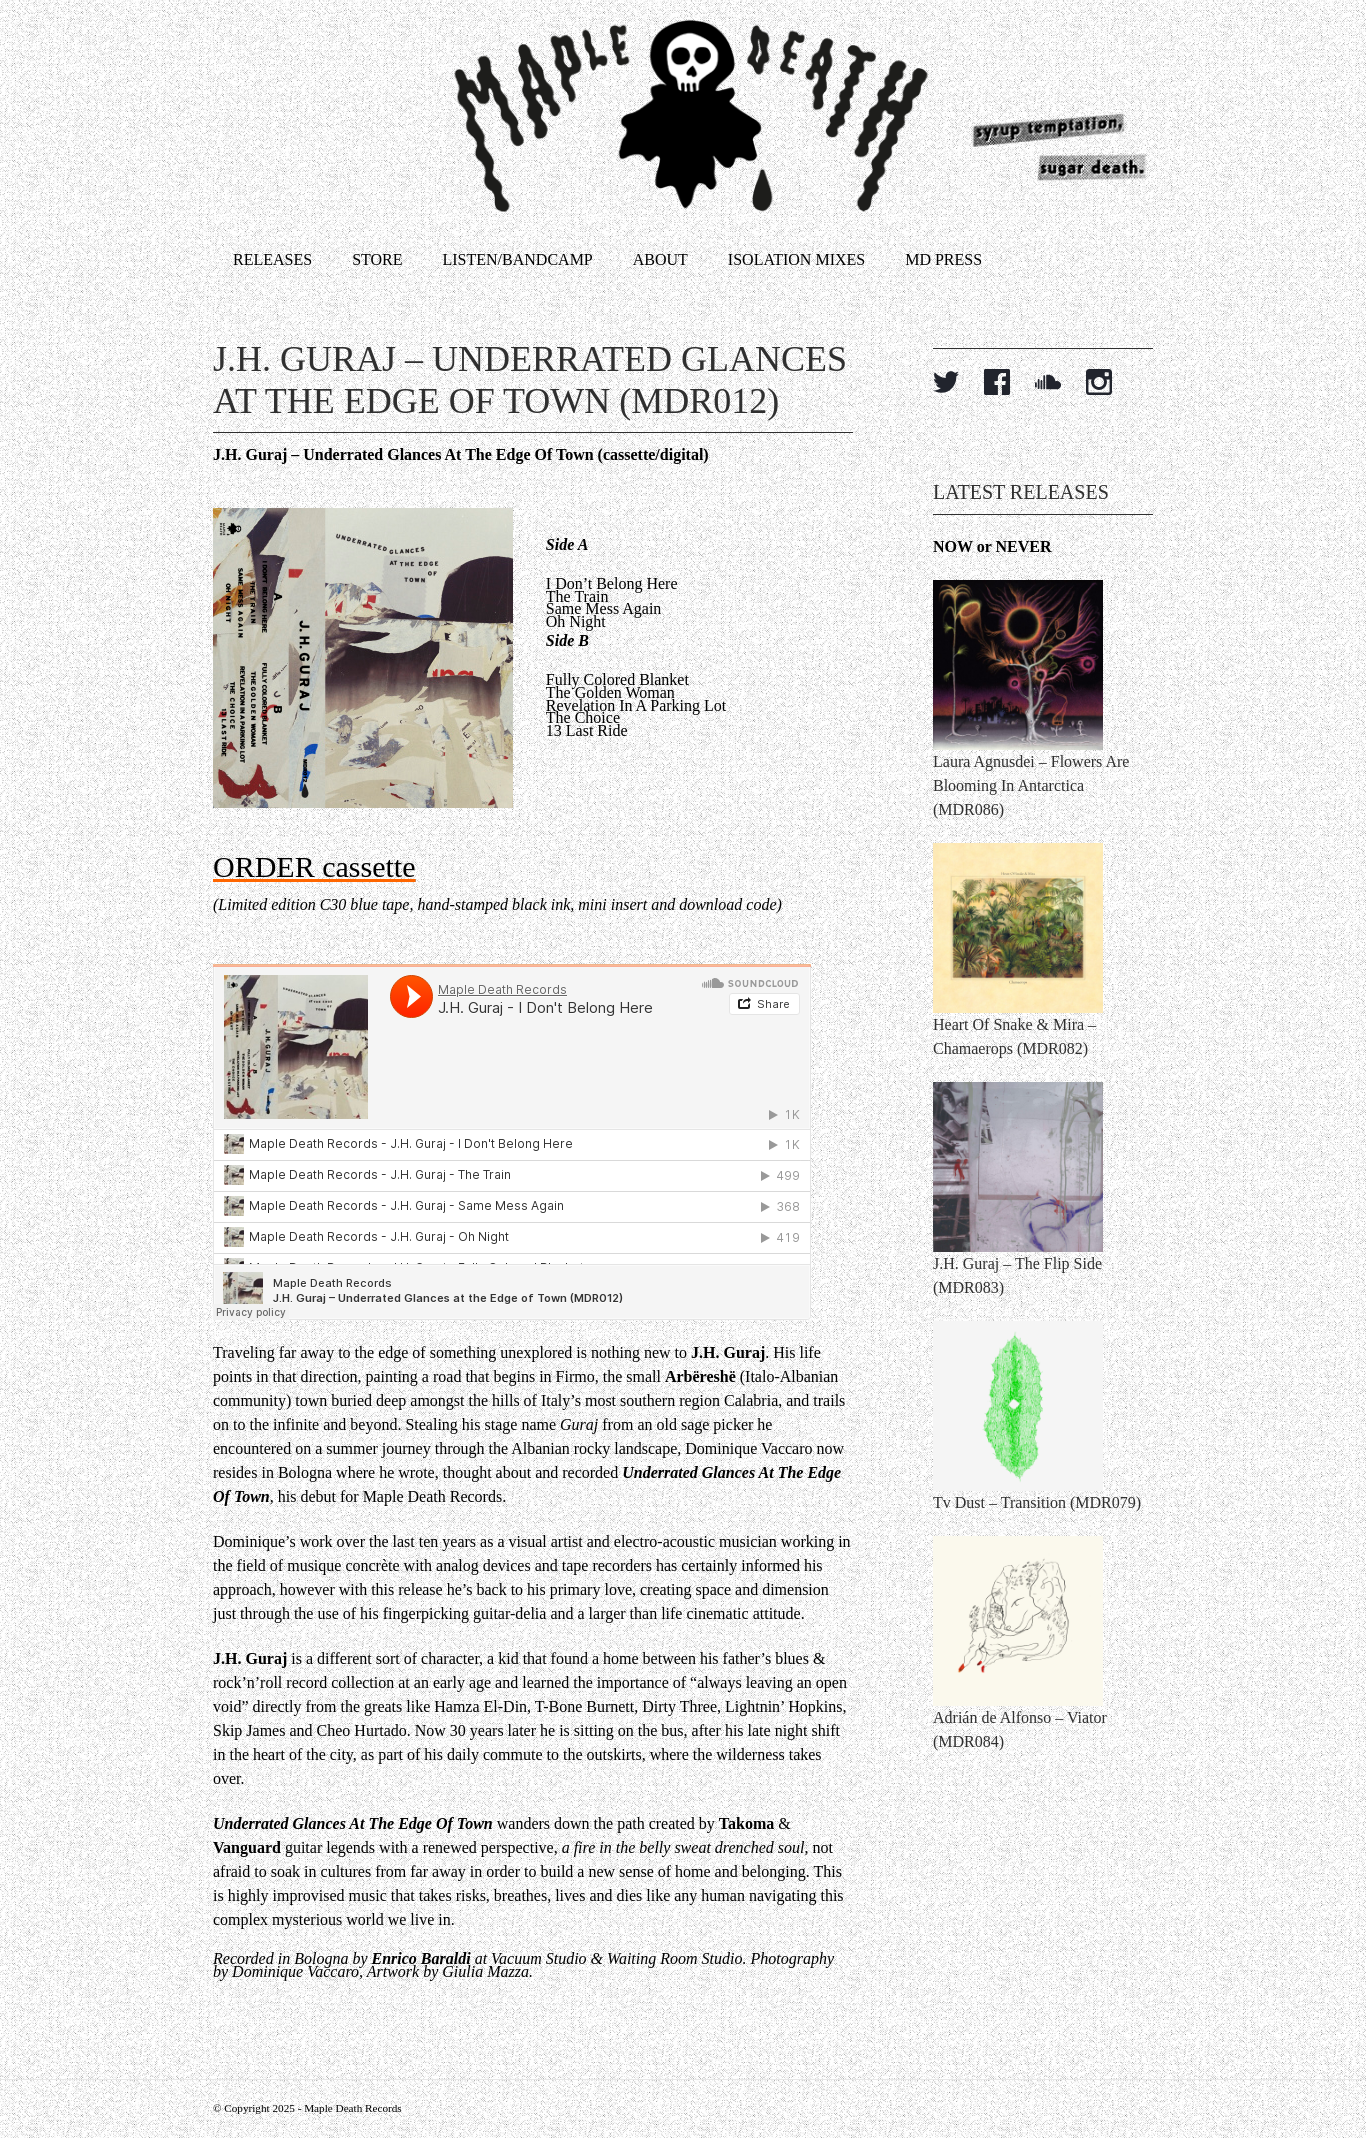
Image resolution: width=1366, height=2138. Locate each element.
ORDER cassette (314, 866)
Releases (272, 259)
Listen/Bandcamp (518, 259)
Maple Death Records (353, 2108)
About (660, 259)
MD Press (943, 259)
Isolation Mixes (796, 259)
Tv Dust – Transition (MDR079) (1037, 1502)
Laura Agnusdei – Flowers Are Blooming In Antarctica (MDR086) (1031, 785)
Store (377, 259)
